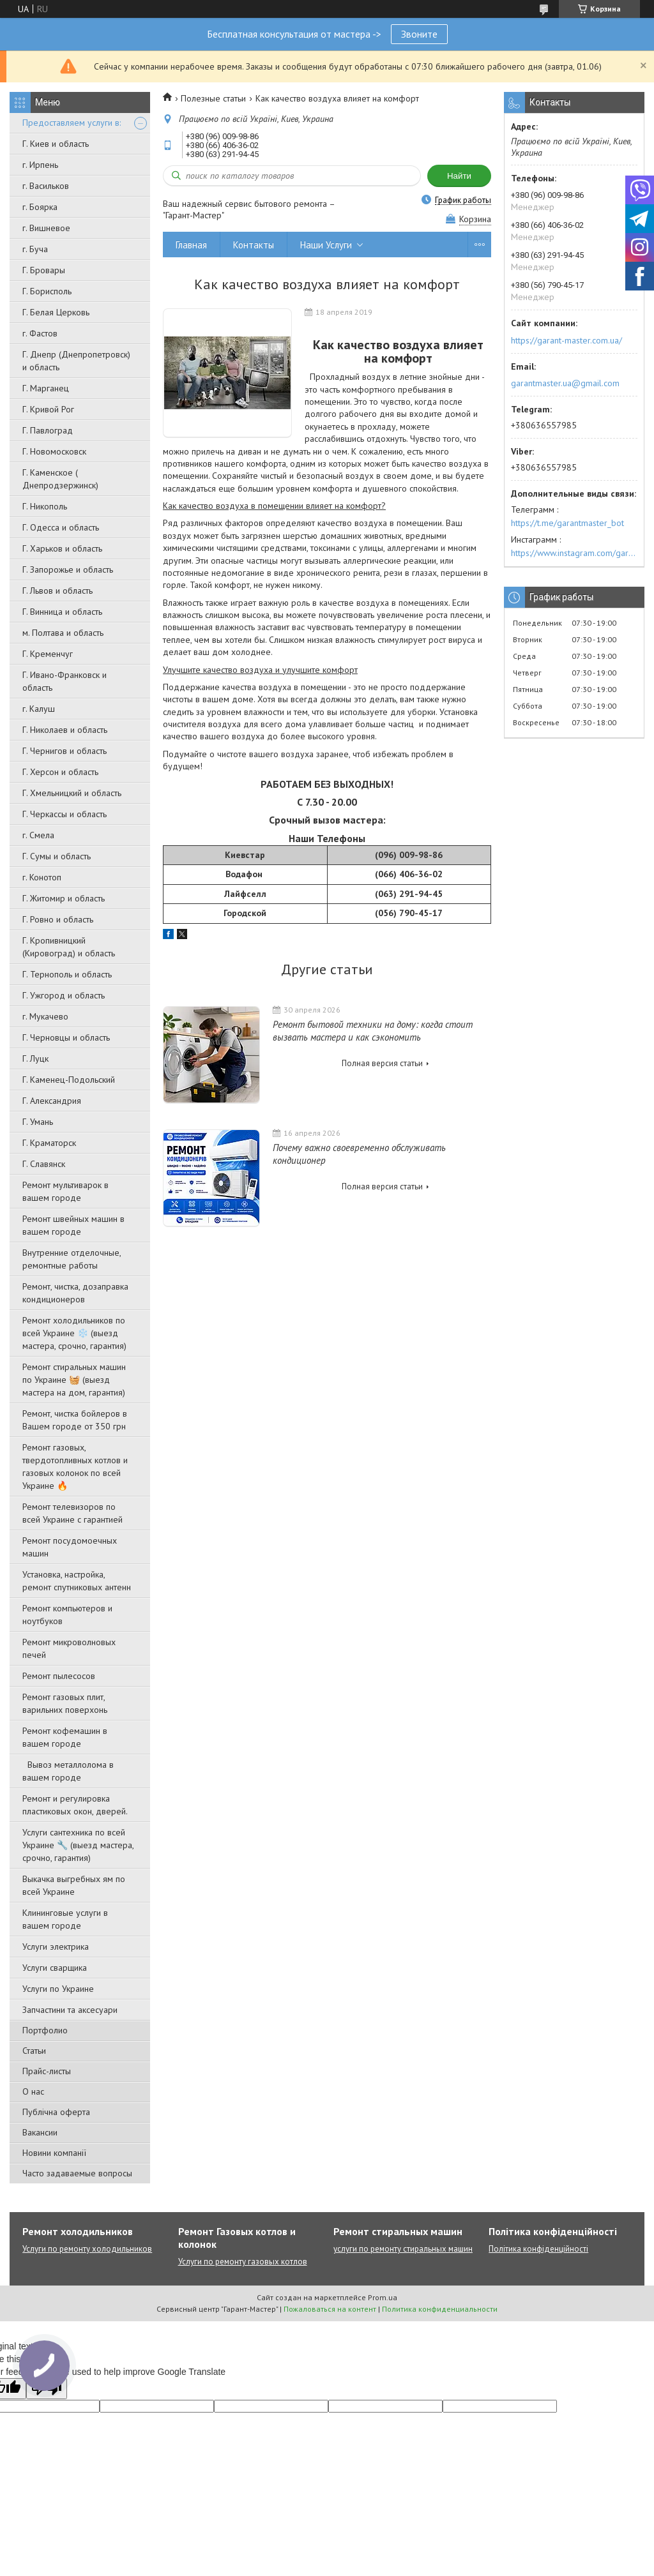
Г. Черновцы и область (66, 1037)
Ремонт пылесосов (58, 1676)
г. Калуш (38, 708)
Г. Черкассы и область (64, 814)
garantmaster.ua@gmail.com (565, 383)
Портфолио (45, 2030)
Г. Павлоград (47, 430)
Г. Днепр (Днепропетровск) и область (76, 361)
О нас (33, 2091)
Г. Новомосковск (54, 451)
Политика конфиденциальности (440, 2309)
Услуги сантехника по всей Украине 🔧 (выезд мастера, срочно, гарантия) (77, 1845)
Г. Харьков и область (62, 548)
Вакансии (39, 2132)
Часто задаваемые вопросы (77, 2173)
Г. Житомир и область (63, 898)
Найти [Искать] (459, 176)
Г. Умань (37, 1121)
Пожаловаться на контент (330, 2309)
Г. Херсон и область (60, 772)
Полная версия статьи (382, 1063)
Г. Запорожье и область (67, 569)
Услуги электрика (55, 1946)
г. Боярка (39, 207)
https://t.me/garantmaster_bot (567, 523)
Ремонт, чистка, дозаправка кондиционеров (75, 1293)
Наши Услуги (326, 245)
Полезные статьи (213, 98)
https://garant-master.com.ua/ (566, 340)
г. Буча (35, 249)
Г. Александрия (51, 1100)
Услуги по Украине (58, 1988)
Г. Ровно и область (57, 919)
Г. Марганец (45, 388)
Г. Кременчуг (47, 653)
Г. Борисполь (47, 291)
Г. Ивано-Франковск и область (64, 681)
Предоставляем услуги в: (71, 122)
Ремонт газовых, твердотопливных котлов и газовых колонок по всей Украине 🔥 (75, 1466)
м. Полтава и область (62, 632)
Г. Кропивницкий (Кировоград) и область (68, 947)
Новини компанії (54, 2152)
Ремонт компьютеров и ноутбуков (67, 1614)
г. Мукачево (45, 1016)
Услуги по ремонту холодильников (87, 2248)
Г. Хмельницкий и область (71, 793)
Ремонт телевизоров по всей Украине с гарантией (72, 1513)
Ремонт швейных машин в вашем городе (73, 1225)
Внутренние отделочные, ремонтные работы (71, 1259)
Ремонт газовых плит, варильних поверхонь (64, 1703)
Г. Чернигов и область (64, 751)
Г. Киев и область (55, 143)
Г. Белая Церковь (55, 312)
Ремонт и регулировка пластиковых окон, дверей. (75, 1805)
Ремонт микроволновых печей (69, 1648)
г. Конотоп (41, 877)
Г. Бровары (43, 270)
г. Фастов (39, 333)
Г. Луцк (35, 1058)
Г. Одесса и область (60, 527)
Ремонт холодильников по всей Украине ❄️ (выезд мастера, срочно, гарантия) (74, 1333)
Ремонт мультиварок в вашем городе (65, 1191)
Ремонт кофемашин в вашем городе (64, 1737)
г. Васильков (45, 186)
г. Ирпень (40, 164)
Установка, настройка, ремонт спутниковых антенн (76, 1581)
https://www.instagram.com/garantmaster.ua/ (574, 553)
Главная (191, 245)
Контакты (253, 245)
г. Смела (38, 835)
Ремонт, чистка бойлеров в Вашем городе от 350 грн (74, 1420)
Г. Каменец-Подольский (68, 1079)
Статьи (34, 2050)
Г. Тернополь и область (67, 974)
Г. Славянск (43, 1164)
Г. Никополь (44, 506)
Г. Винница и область (62, 611)
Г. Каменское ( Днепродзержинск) (60, 479)
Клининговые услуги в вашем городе (65, 1919)
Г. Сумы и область (56, 856)
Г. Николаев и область (64, 729)
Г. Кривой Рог (48, 409)
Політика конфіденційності (538, 2248)
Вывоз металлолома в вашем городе (68, 1771)
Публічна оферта (56, 2112)
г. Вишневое (46, 228)
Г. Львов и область (57, 590)
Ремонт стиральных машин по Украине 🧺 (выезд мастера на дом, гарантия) (74, 1379)
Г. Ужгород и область (63, 995)
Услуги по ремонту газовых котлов (242, 2261)
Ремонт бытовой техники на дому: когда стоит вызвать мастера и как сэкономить (373, 1030)
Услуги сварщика (54, 1967)
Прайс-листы (46, 2071)
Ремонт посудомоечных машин (69, 1547)
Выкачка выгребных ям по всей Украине (73, 1885)
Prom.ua (382, 2297)
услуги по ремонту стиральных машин (403, 2248)
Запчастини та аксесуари (70, 2009)
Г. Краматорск (49, 1143)
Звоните (419, 33)
